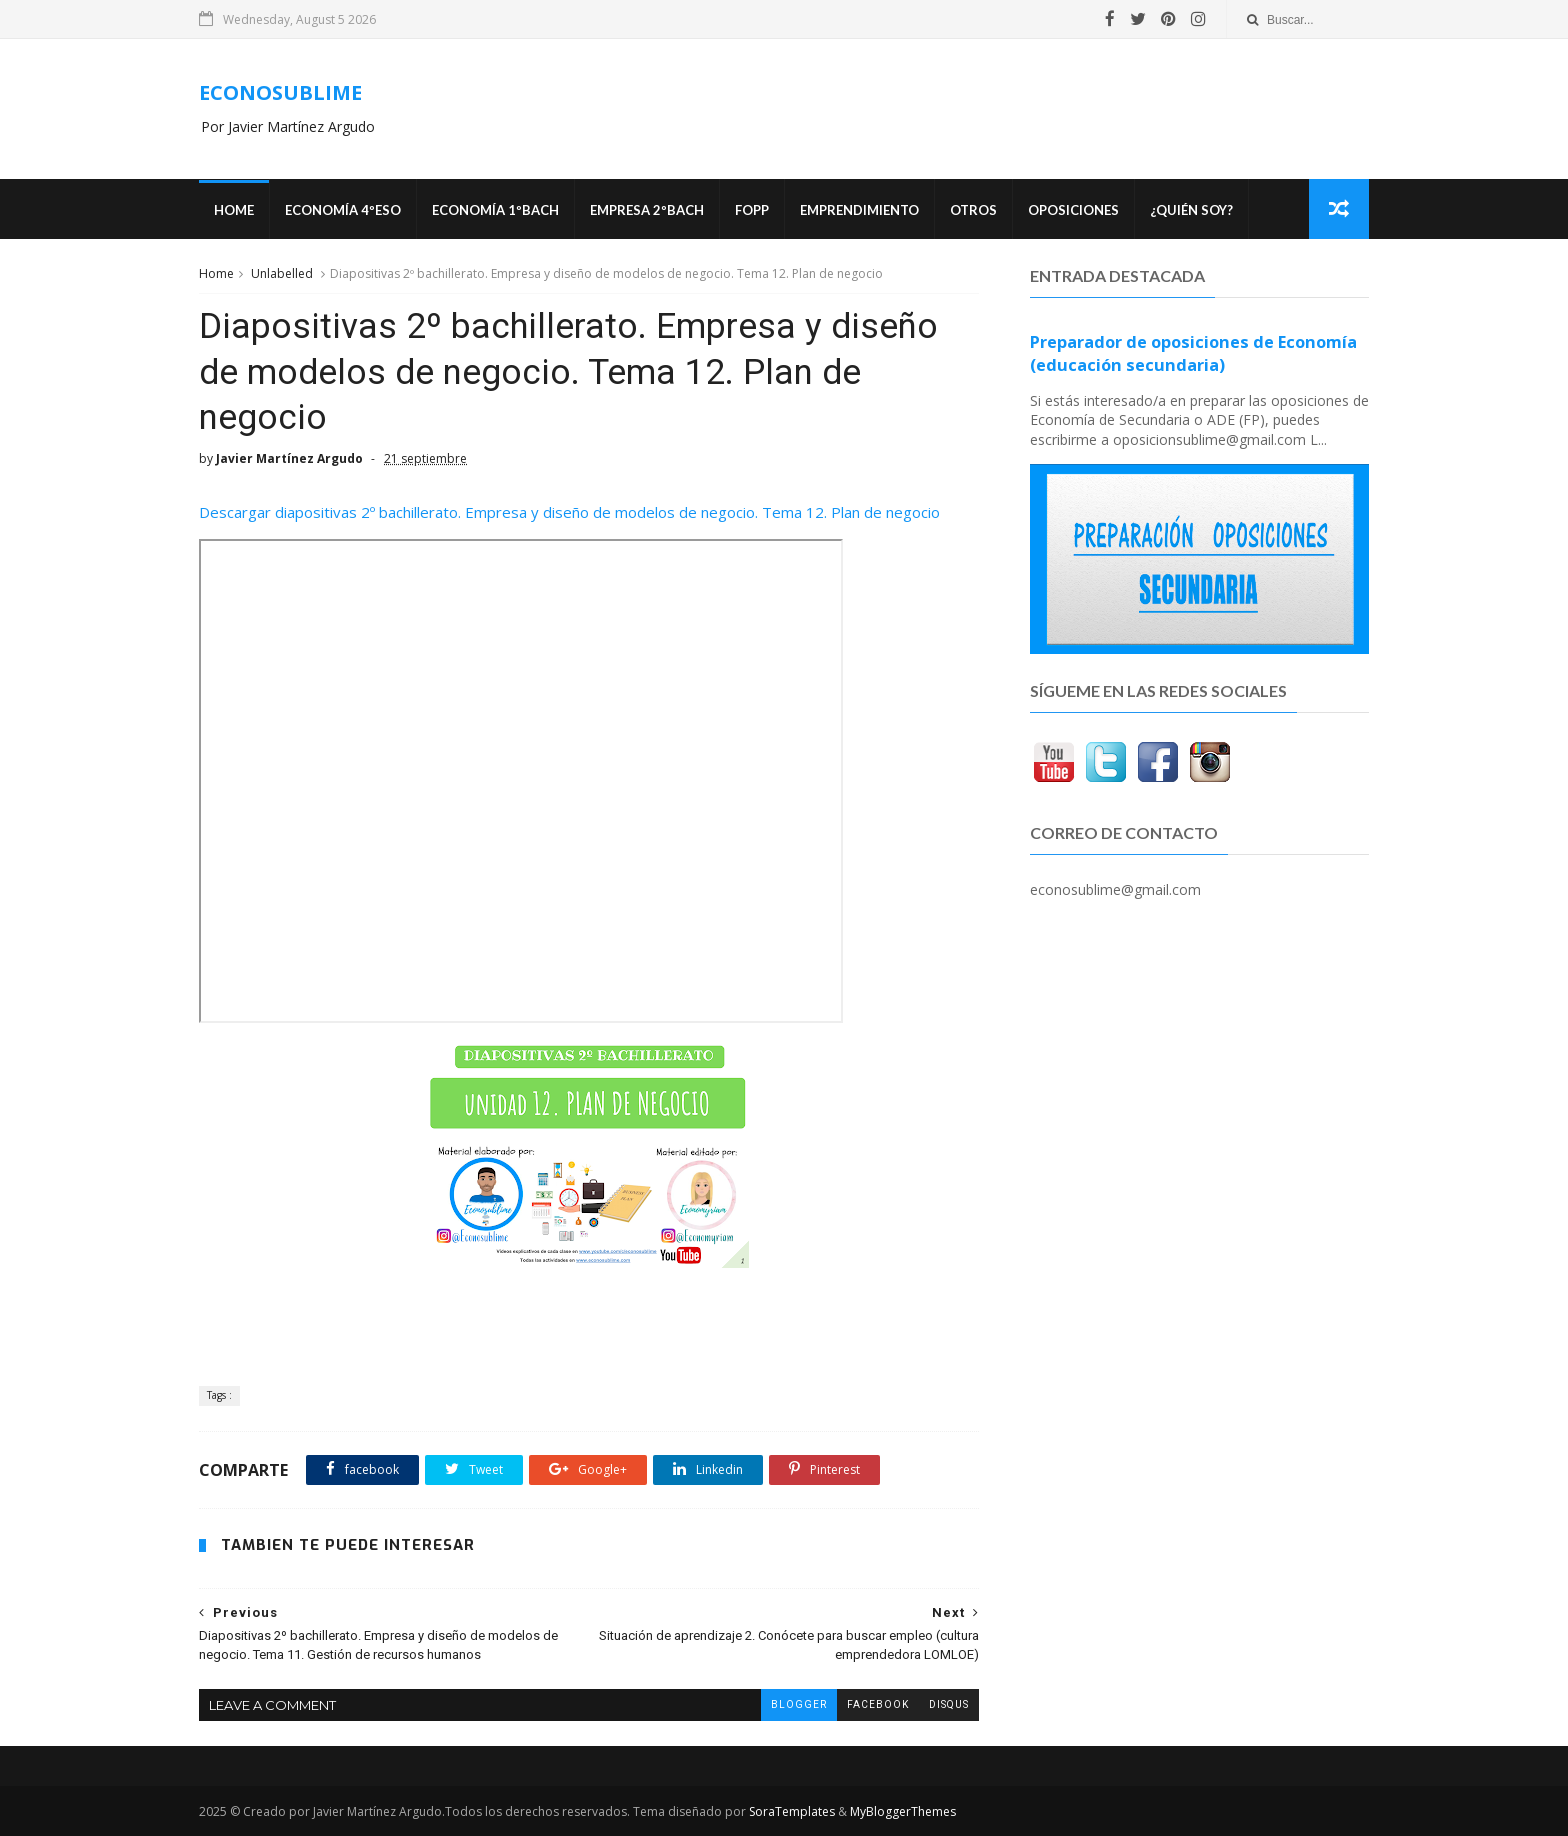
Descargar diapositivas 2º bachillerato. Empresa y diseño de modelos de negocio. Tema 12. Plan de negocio (569, 512)
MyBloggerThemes (903, 1811)
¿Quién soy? (1191, 210)
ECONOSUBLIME (280, 92)
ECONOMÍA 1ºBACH (495, 210)
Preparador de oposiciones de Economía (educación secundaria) (1193, 353)
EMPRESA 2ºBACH (647, 210)
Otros (973, 210)
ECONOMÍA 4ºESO (343, 210)
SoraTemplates (792, 1811)
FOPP (752, 210)
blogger (799, 1704)
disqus (949, 1704)
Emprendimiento (859, 210)
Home (234, 210)
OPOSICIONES (1073, 210)
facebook (878, 1704)
